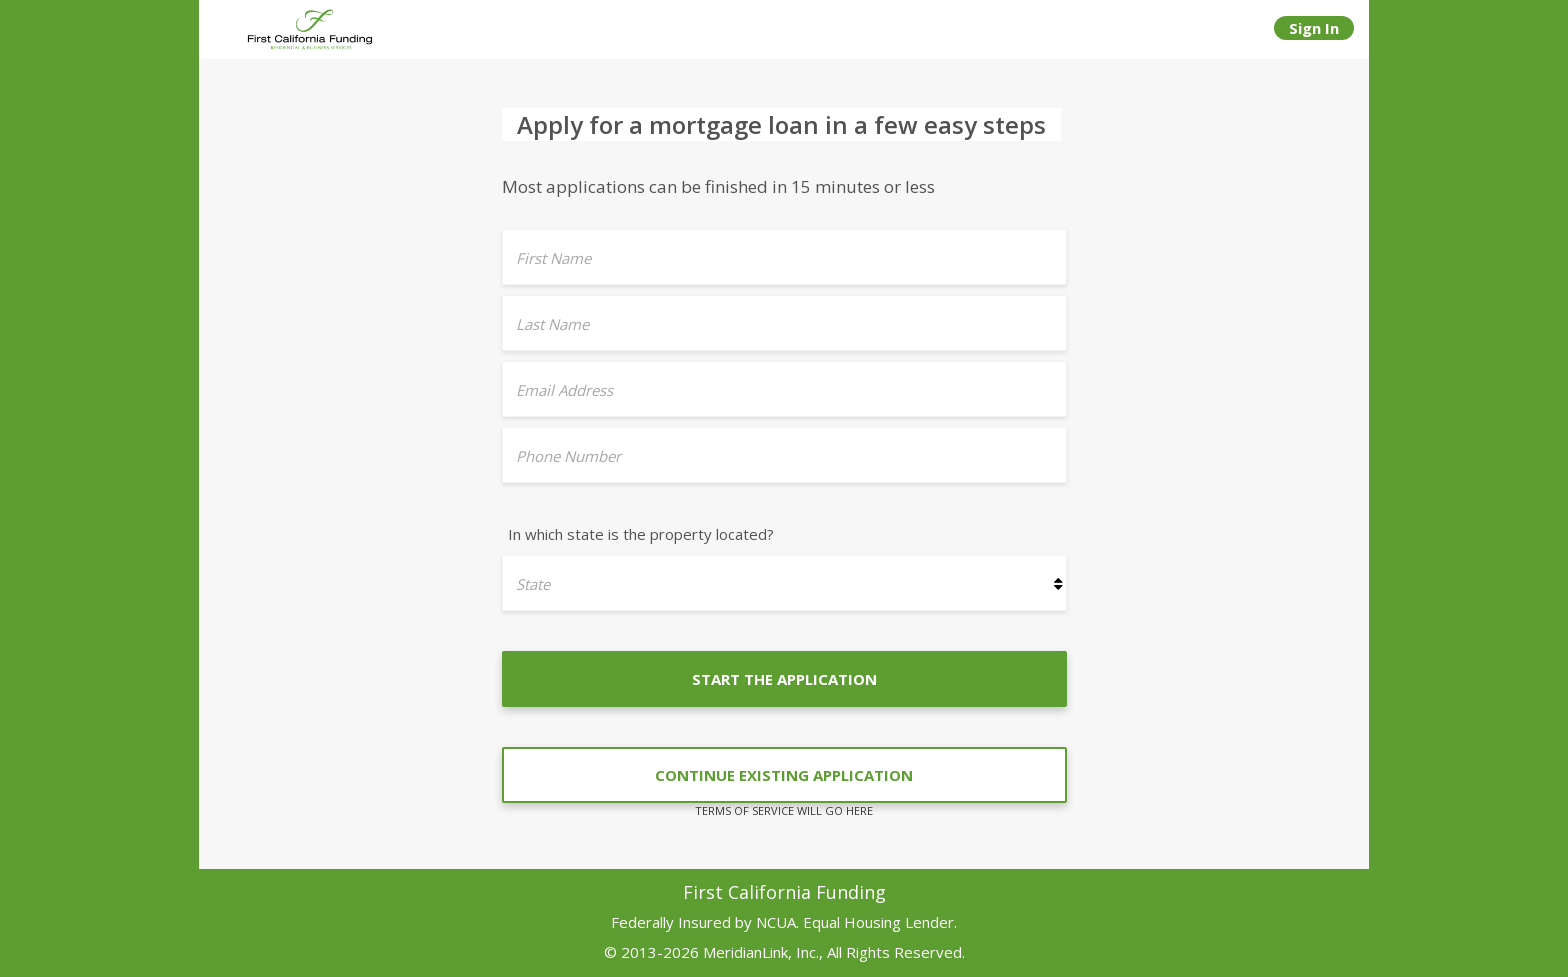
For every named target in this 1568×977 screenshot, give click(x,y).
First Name (553, 258)
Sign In (1314, 28)
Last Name (552, 324)
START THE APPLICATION (784, 679)
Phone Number (568, 456)
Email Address (564, 390)
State (533, 584)
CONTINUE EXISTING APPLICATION (784, 775)
